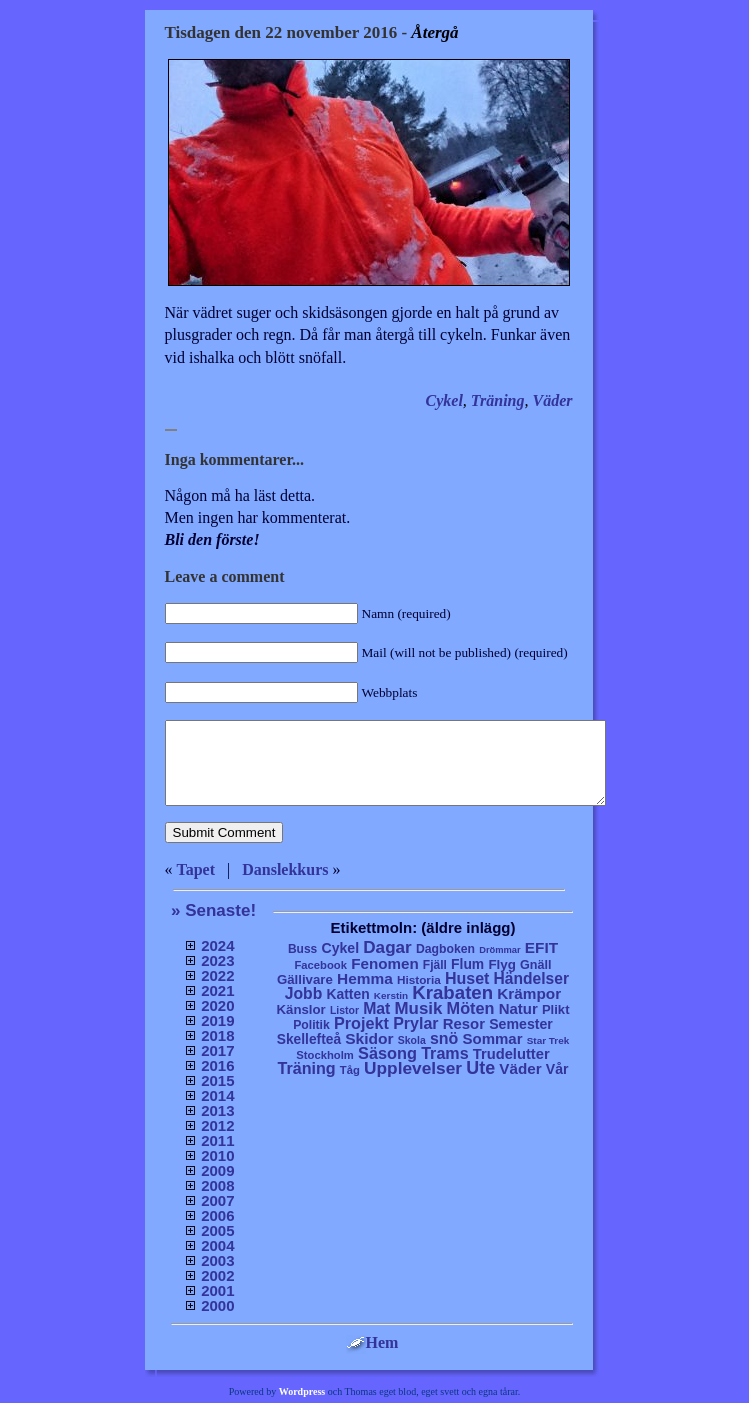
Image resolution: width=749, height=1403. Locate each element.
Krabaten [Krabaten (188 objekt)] (452, 992)
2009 (217, 1170)
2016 (217, 1065)
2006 (217, 1215)
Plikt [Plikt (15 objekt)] (556, 1009)
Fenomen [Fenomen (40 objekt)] (385, 963)
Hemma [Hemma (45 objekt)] (365, 978)
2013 (217, 1110)
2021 (217, 990)
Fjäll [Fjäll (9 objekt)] (435, 965)
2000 (217, 1305)
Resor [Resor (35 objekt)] (464, 1023)
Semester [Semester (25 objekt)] (521, 1024)
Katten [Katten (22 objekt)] (347, 994)
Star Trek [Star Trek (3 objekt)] (548, 1040)
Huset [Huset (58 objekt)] (467, 978)
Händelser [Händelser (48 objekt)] (531, 978)
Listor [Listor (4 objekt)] (344, 1010)
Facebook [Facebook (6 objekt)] (320, 965)
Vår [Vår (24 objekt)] (557, 1069)
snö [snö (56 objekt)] (444, 1038)
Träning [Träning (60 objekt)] (306, 1068)
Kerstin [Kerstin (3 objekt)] (391, 995)
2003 (217, 1260)
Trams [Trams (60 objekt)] (444, 1053)
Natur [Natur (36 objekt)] (518, 1008)
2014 (217, 1095)
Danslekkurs (285, 869)
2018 (217, 1035)
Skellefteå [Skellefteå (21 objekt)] (309, 1039)
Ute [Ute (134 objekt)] (480, 1068)
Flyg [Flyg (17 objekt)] (501, 964)
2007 (217, 1200)
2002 (217, 1275)
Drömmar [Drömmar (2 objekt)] (499, 950)
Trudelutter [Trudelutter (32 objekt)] (511, 1054)
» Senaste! (213, 910)
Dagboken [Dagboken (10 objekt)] (445, 949)
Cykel (444, 400)
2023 (217, 960)
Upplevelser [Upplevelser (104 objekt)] (413, 1068)
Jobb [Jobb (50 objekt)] (304, 993)
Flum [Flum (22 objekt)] (467, 964)
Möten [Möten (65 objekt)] (471, 1008)
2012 (217, 1125)
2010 (217, 1155)
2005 (217, 1230)
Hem (372, 1342)
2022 (217, 975)
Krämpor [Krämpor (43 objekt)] (529, 993)
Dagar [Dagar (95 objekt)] (387, 947)
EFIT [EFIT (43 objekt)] (541, 947)
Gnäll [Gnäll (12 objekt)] (536, 965)
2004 (217, 1245)
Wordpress (302, 1391)
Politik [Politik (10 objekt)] (311, 1025)
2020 (217, 1005)
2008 (217, 1185)
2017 (217, 1050)
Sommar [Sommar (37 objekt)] (492, 1038)
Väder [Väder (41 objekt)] (520, 1068)
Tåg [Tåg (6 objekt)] (350, 1070)
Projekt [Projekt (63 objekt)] (361, 1023)
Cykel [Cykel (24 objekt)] (340, 948)
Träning (498, 400)
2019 (217, 1020)
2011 (217, 1140)
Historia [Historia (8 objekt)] (419, 979)
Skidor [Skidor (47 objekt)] (369, 1038)
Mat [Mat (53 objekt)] (376, 1008)
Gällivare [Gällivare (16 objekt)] (305, 979)
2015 (217, 1080)
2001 (217, 1290)
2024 (217, 945)
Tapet (196, 869)
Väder (553, 400)
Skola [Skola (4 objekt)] (412, 1040)
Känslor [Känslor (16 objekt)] (301, 1009)
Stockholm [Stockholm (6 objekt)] (325, 1055)
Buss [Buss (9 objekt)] (302, 949)
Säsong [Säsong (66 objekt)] (387, 1053)
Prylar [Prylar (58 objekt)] (415, 1023)
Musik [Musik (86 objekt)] (419, 1008)
